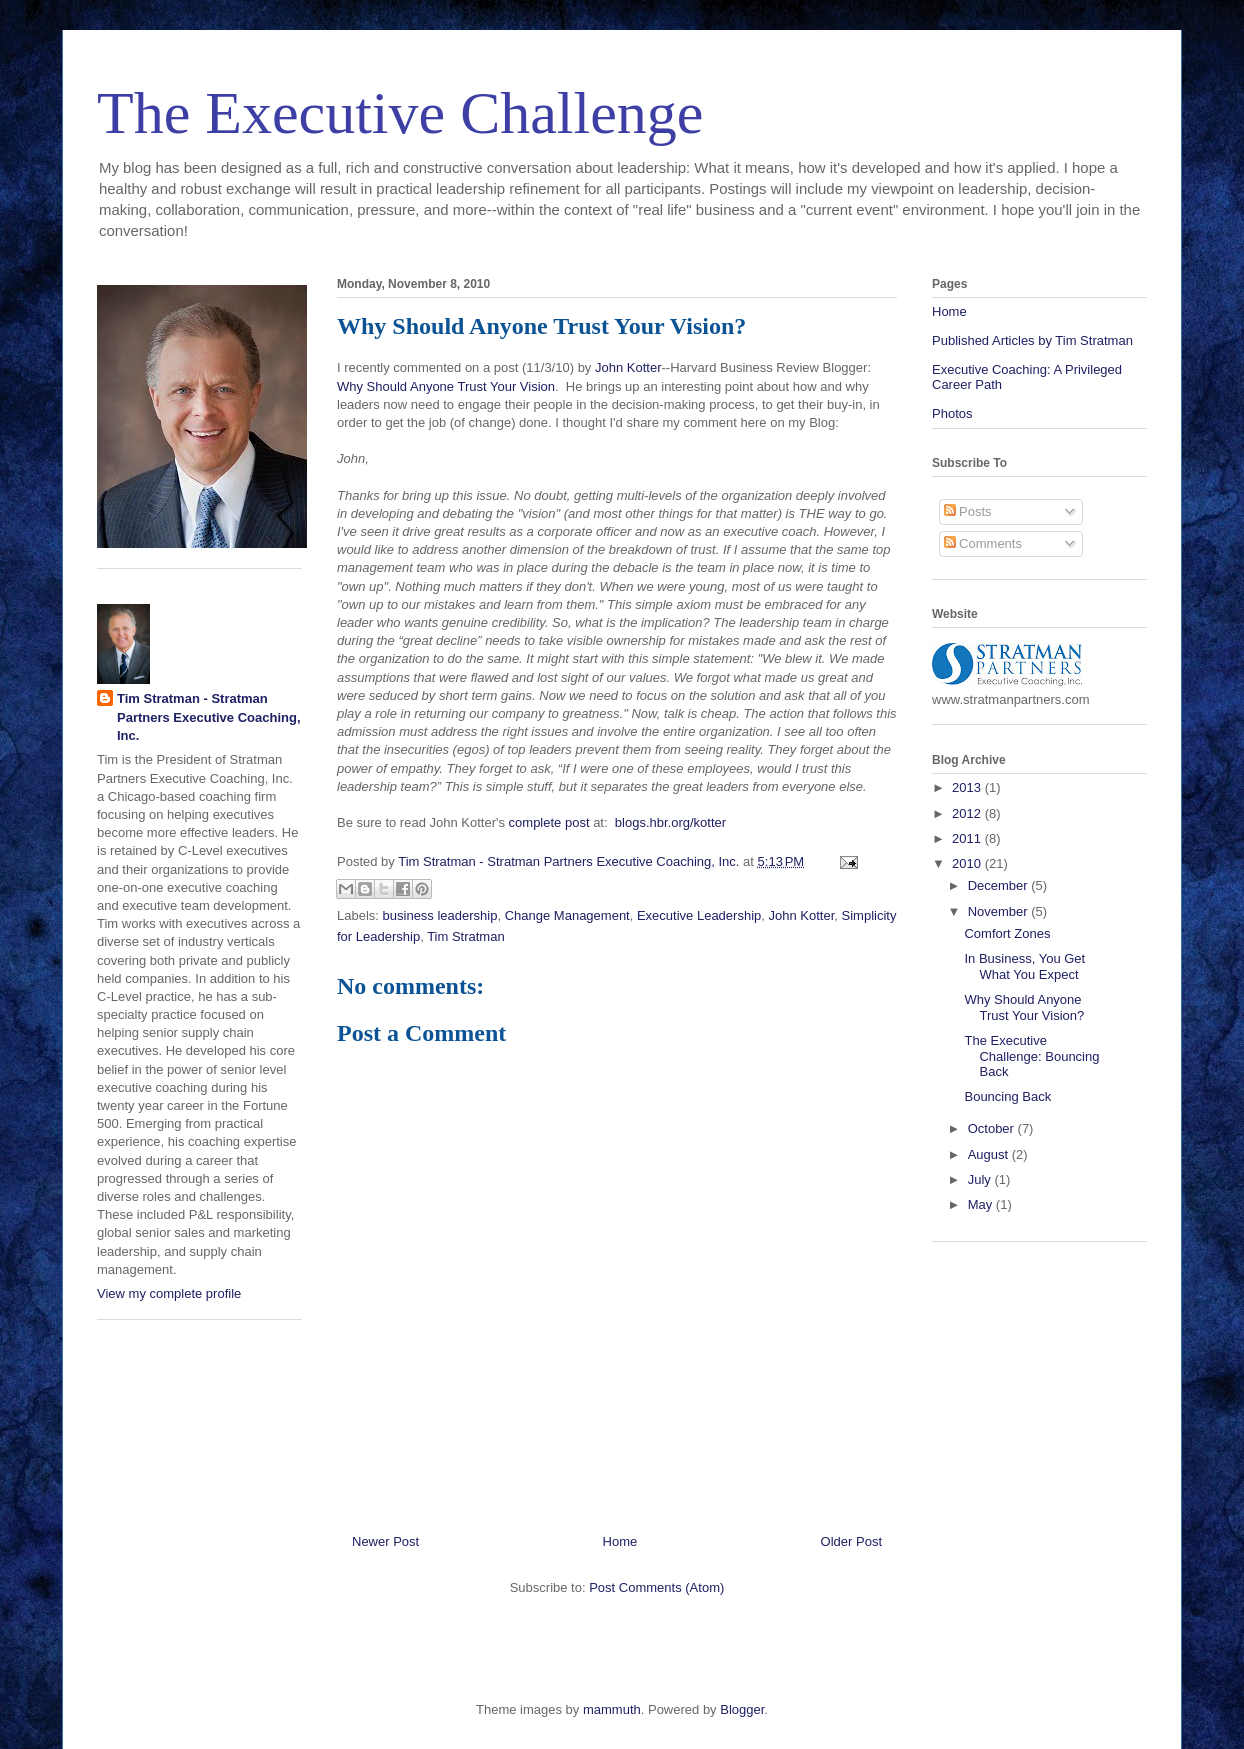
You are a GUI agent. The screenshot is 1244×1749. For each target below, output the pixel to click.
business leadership (440, 915)
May (982, 1204)
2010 (968, 863)
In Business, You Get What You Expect (1024, 966)
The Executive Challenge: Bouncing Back (1031, 1056)
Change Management (567, 915)
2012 (968, 813)
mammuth (612, 1709)
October (993, 1128)
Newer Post (385, 1541)
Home (620, 1541)
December (1000, 885)
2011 (968, 838)
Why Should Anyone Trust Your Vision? (1024, 1007)
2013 (968, 787)
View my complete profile (169, 1293)
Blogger (742, 1709)
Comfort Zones (1007, 933)
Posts (968, 511)
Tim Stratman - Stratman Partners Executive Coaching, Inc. (209, 716)
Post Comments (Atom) (656, 1587)
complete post (549, 822)
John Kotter (628, 367)
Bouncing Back (1007, 1096)
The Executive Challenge (400, 113)
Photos (952, 413)
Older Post (851, 1541)
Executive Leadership (699, 915)
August (990, 1154)
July (981, 1179)
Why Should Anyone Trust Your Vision (446, 386)
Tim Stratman (466, 936)
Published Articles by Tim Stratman (1032, 340)
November (1000, 911)
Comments (983, 543)
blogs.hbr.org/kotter (670, 822)
